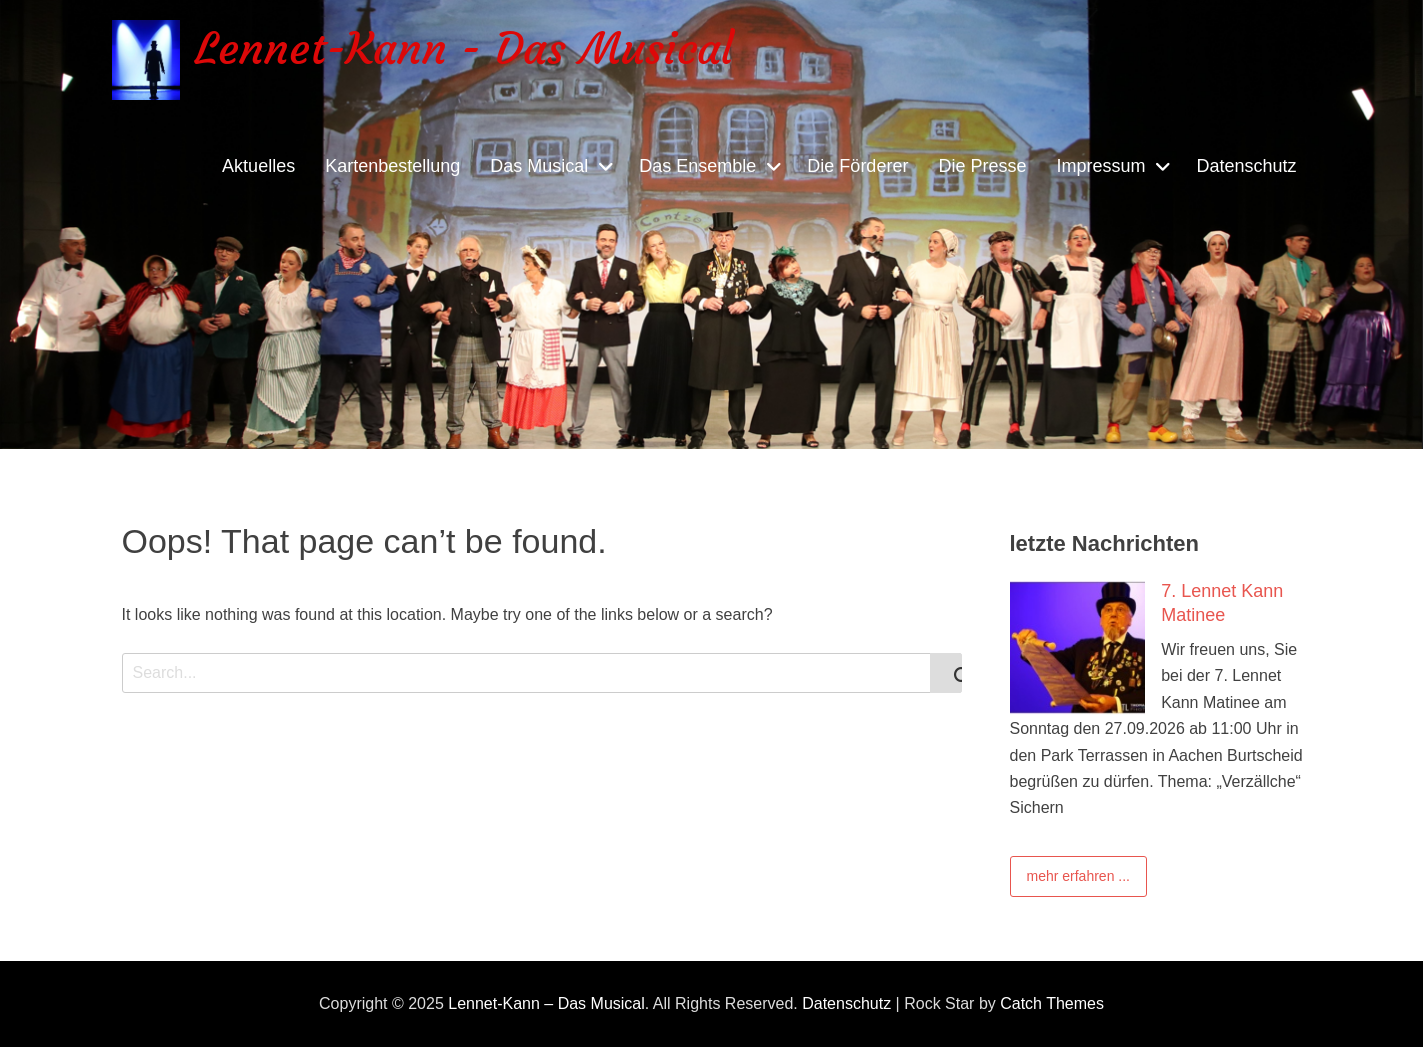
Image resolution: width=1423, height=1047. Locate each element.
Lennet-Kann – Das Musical (546, 1003)
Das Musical (539, 166)
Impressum (1100, 166)
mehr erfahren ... (1079, 876)
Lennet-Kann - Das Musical (464, 48)
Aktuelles (258, 166)
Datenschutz (1246, 166)
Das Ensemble (697, 166)
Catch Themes (1052, 1003)
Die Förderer (857, 166)
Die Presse (982, 166)
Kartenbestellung (392, 166)
